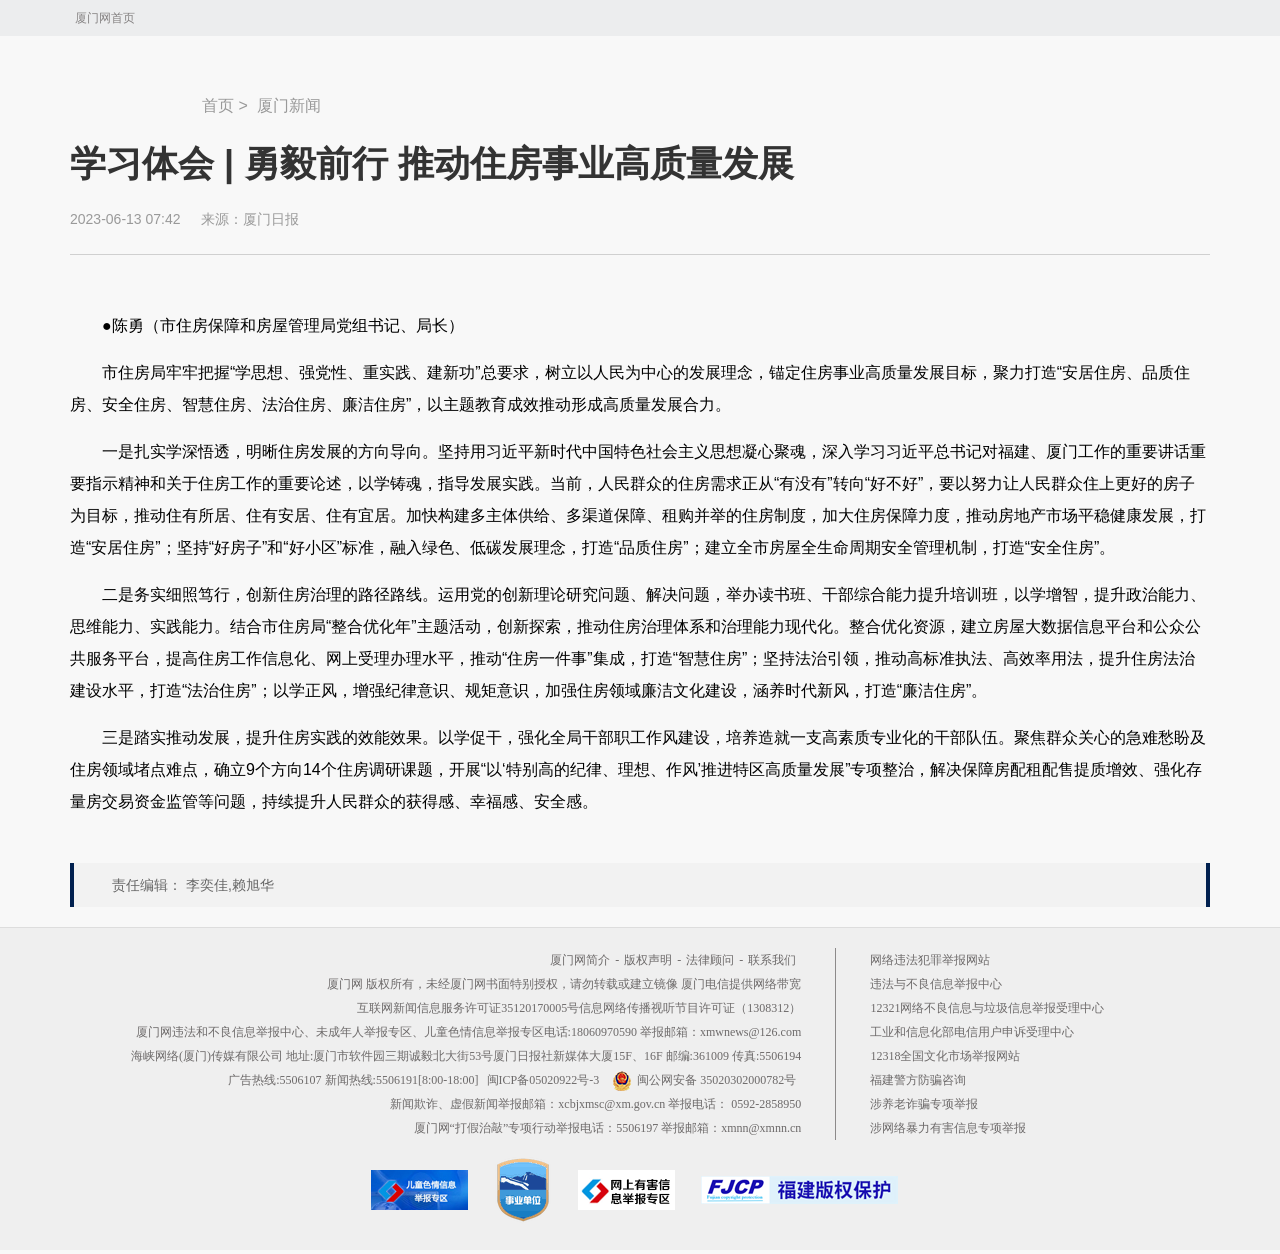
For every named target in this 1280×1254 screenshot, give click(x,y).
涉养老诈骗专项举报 (924, 1104)
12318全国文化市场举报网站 (945, 1056)
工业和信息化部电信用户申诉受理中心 (972, 1032)
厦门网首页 (105, 18)
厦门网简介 (580, 960)
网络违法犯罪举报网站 (930, 960)
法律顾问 (710, 960)
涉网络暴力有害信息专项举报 (948, 1128)
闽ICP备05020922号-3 (543, 1080)
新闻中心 (136, 96)
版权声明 (648, 960)
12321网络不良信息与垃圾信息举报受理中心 (987, 1008)
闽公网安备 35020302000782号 (704, 1080)
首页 (218, 105)
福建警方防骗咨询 (918, 1080)
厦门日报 (271, 219)
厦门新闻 (289, 105)
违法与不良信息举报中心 (936, 984)
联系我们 (772, 960)
